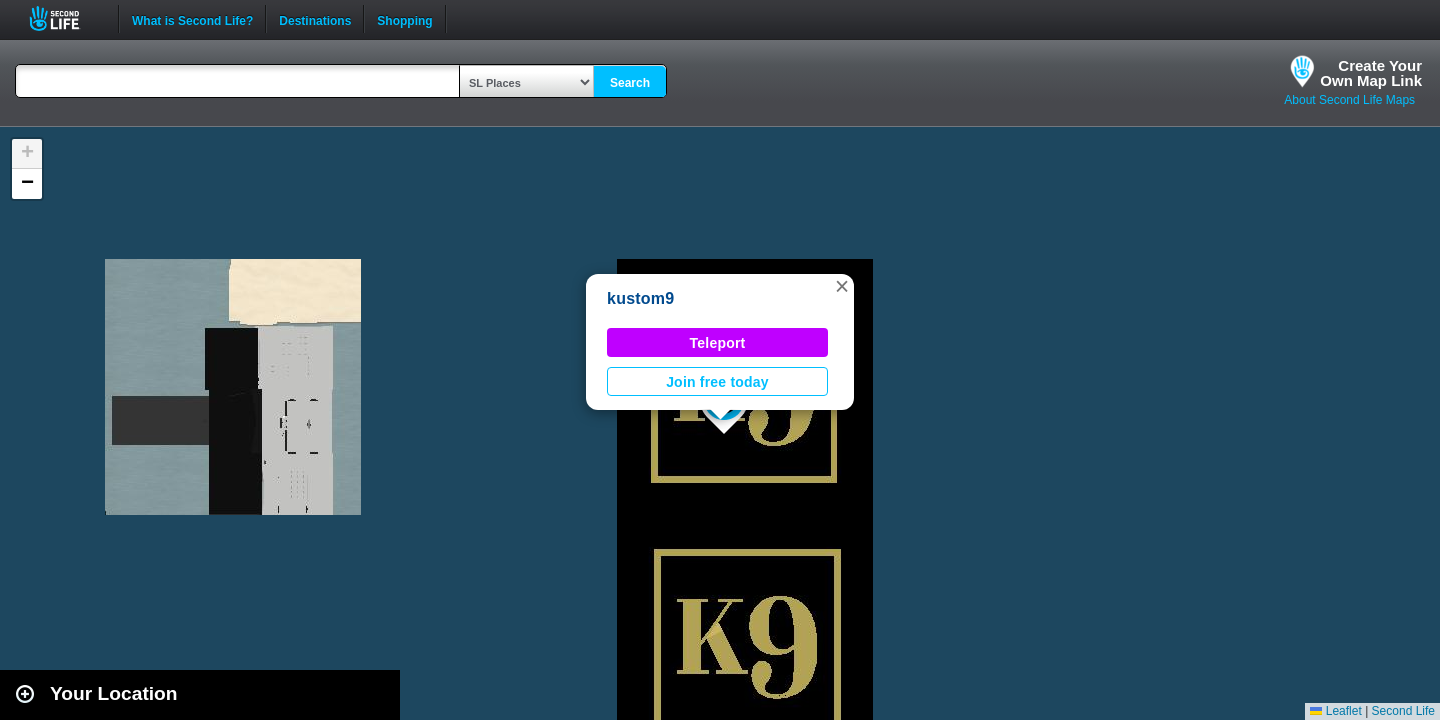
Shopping (404, 19)
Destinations (315, 19)
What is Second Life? (192, 19)
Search (630, 83)
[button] (842, 286)
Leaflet (1335, 711)
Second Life (65, 18)
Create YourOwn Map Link (1371, 73)
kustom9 (640, 298)
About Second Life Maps (1349, 100)
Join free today (717, 382)
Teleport (718, 343)
